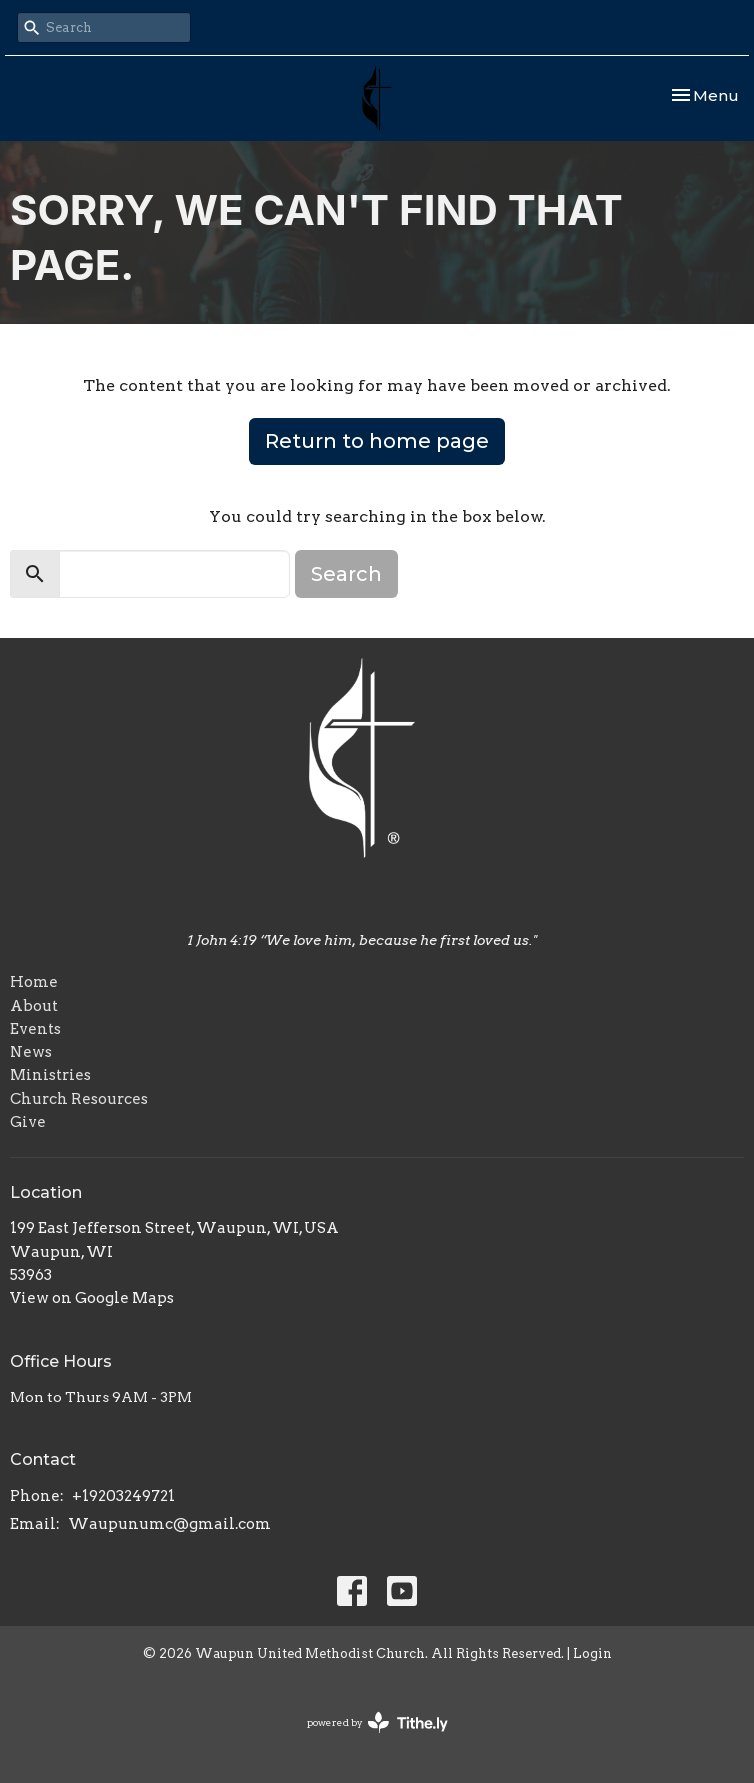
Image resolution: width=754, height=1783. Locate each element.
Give (28, 1122)
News (31, 1052)
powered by (377, 1722)
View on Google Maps (92, 1298)
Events (35, 1029)
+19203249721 (123, 1496)
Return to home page (377, 441)
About (34, 1006)
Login (592, 1653)
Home (34, 982)
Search (346, 574)
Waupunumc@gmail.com (169, 1524)
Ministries (50, 1075)
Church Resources (79, 1099)
